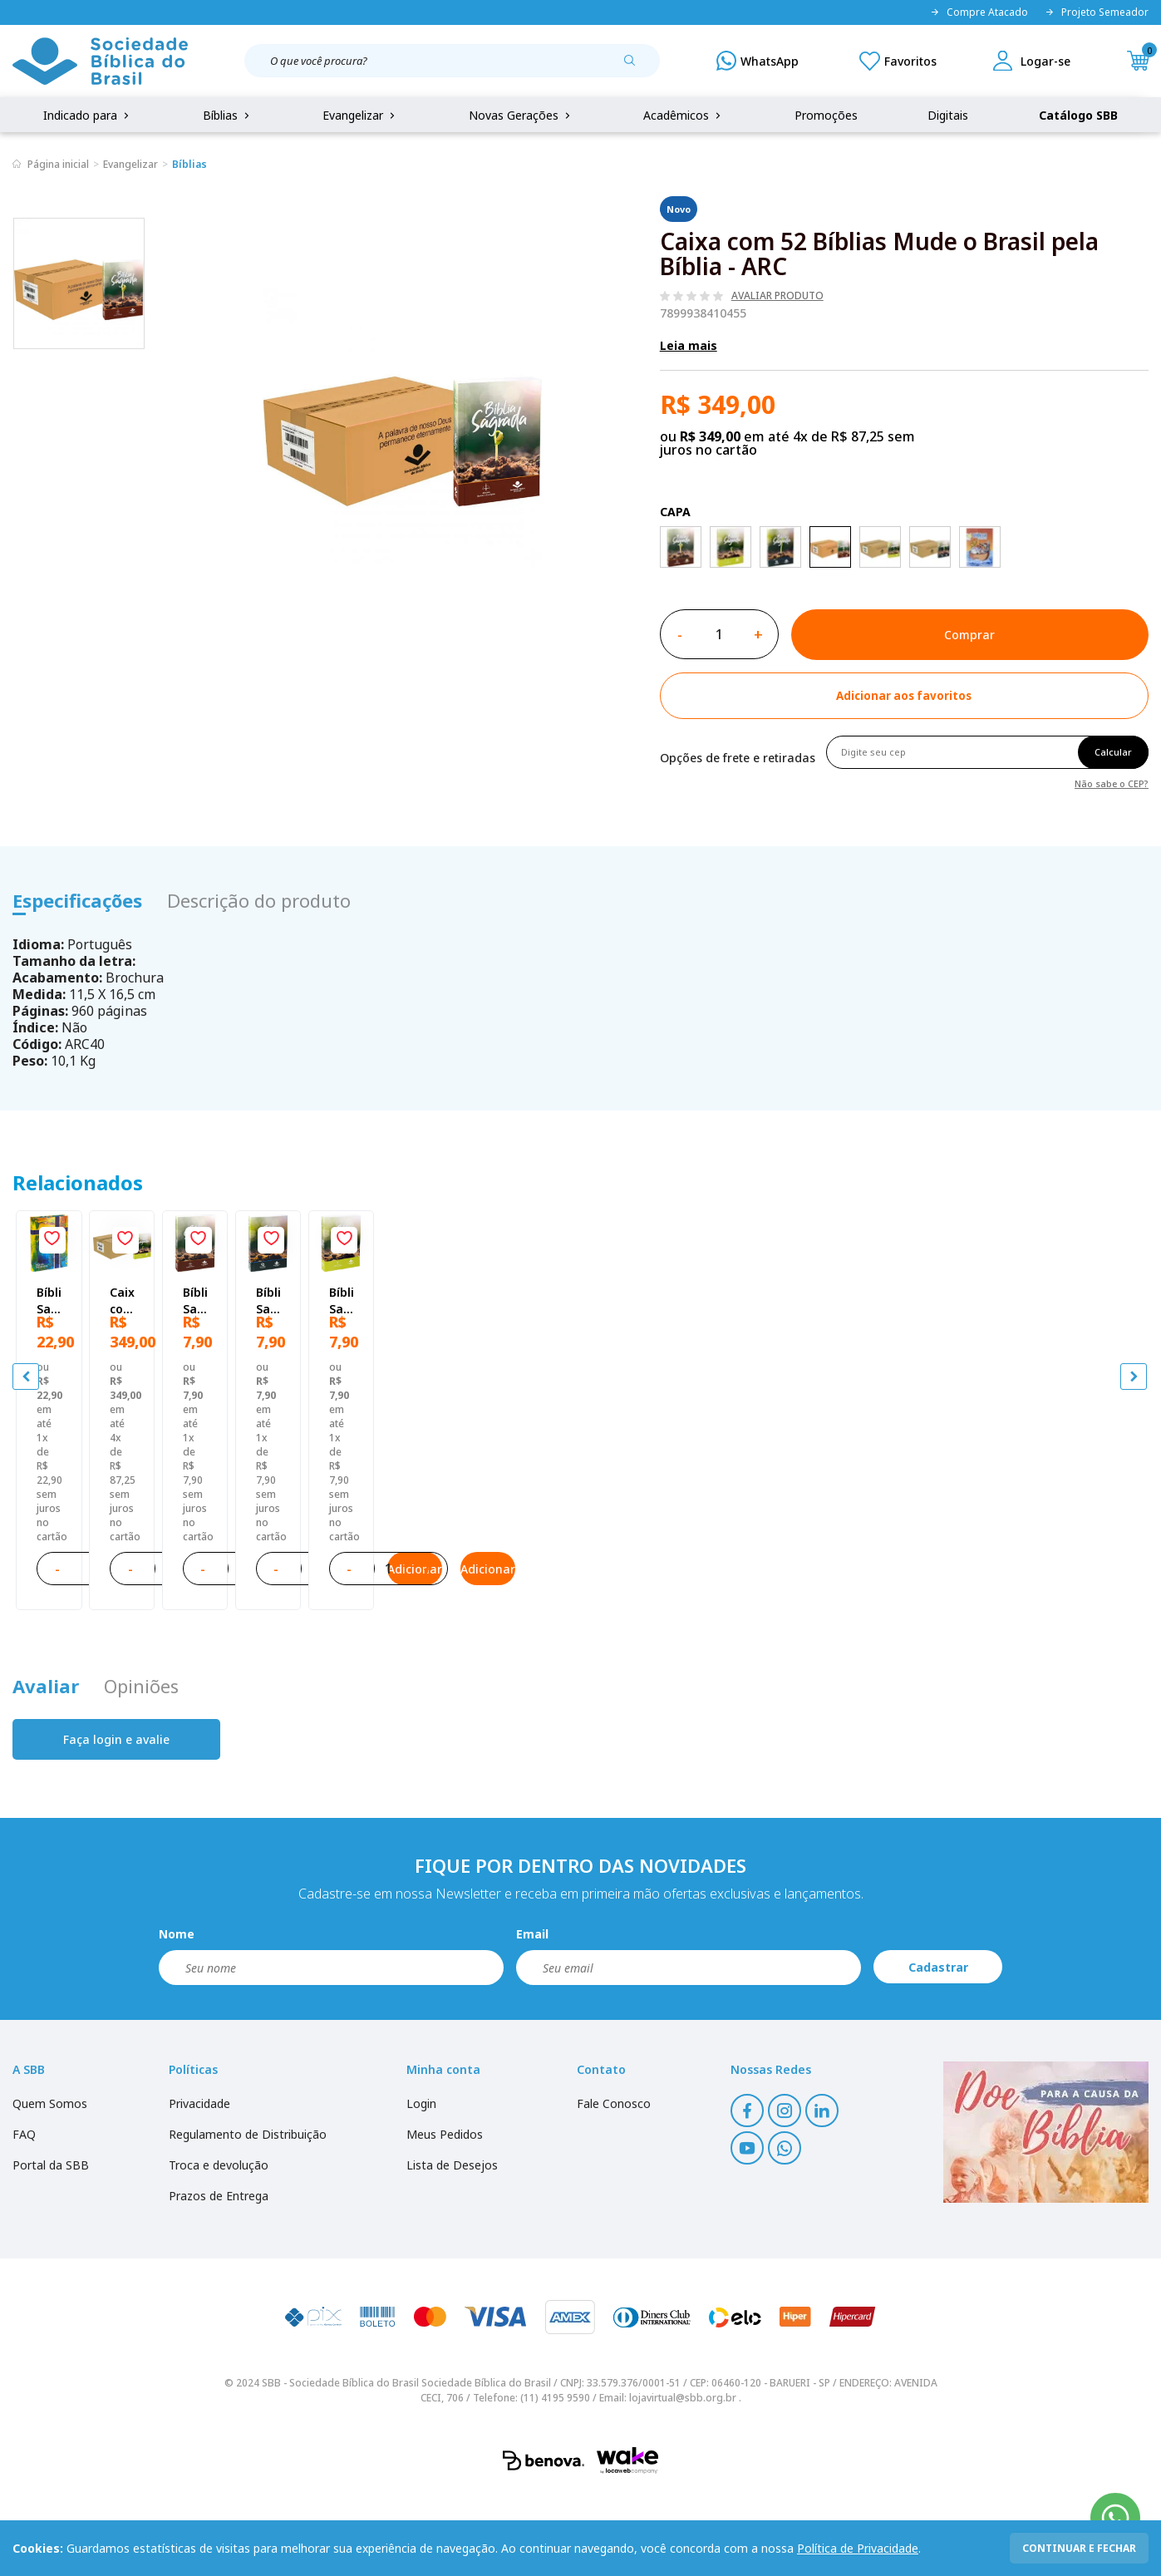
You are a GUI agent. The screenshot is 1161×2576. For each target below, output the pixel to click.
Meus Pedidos (444, 2216)
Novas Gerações (521, 115)
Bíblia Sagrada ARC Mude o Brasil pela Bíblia (711, 1525)
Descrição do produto (259, 900)
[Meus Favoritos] (898, 61)
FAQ (24, 2216)
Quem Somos (49, 2185)
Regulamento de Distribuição (248, 2216)
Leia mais (688, 345)
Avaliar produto (777, 296)
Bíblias (228, 115)
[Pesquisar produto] (635, 66)
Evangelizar (360, 115)
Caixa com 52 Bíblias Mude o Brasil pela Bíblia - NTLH (431, 1525)
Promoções (826, 115)
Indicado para (87, 115)
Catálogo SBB (1078, 115)
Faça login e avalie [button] (116, 1821)
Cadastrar (938, 2048)
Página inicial (58, 164)
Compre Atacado (979, 12)
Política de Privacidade (857, 2548)
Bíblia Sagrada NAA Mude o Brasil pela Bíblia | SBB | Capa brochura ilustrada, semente (996, 1525)
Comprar (969, 635)
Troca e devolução (218, 2246)
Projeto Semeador (1097, 12)
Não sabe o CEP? (1112, 782)
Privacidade (199, 2185)
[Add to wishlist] (904, 695)
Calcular (1113, 752)
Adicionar (220, 1638)
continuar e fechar (1079, 2548)
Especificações (77, 900)
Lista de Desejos (452, 2246)
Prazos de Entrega (218, 2277)
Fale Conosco (614, 2185)
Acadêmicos (683, 115)
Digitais (947, 115)
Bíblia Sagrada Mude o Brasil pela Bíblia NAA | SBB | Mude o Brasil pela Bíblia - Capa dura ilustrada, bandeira (148, 1525)
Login (421, 2185)
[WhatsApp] (757, 61)
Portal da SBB (50, 2246)
